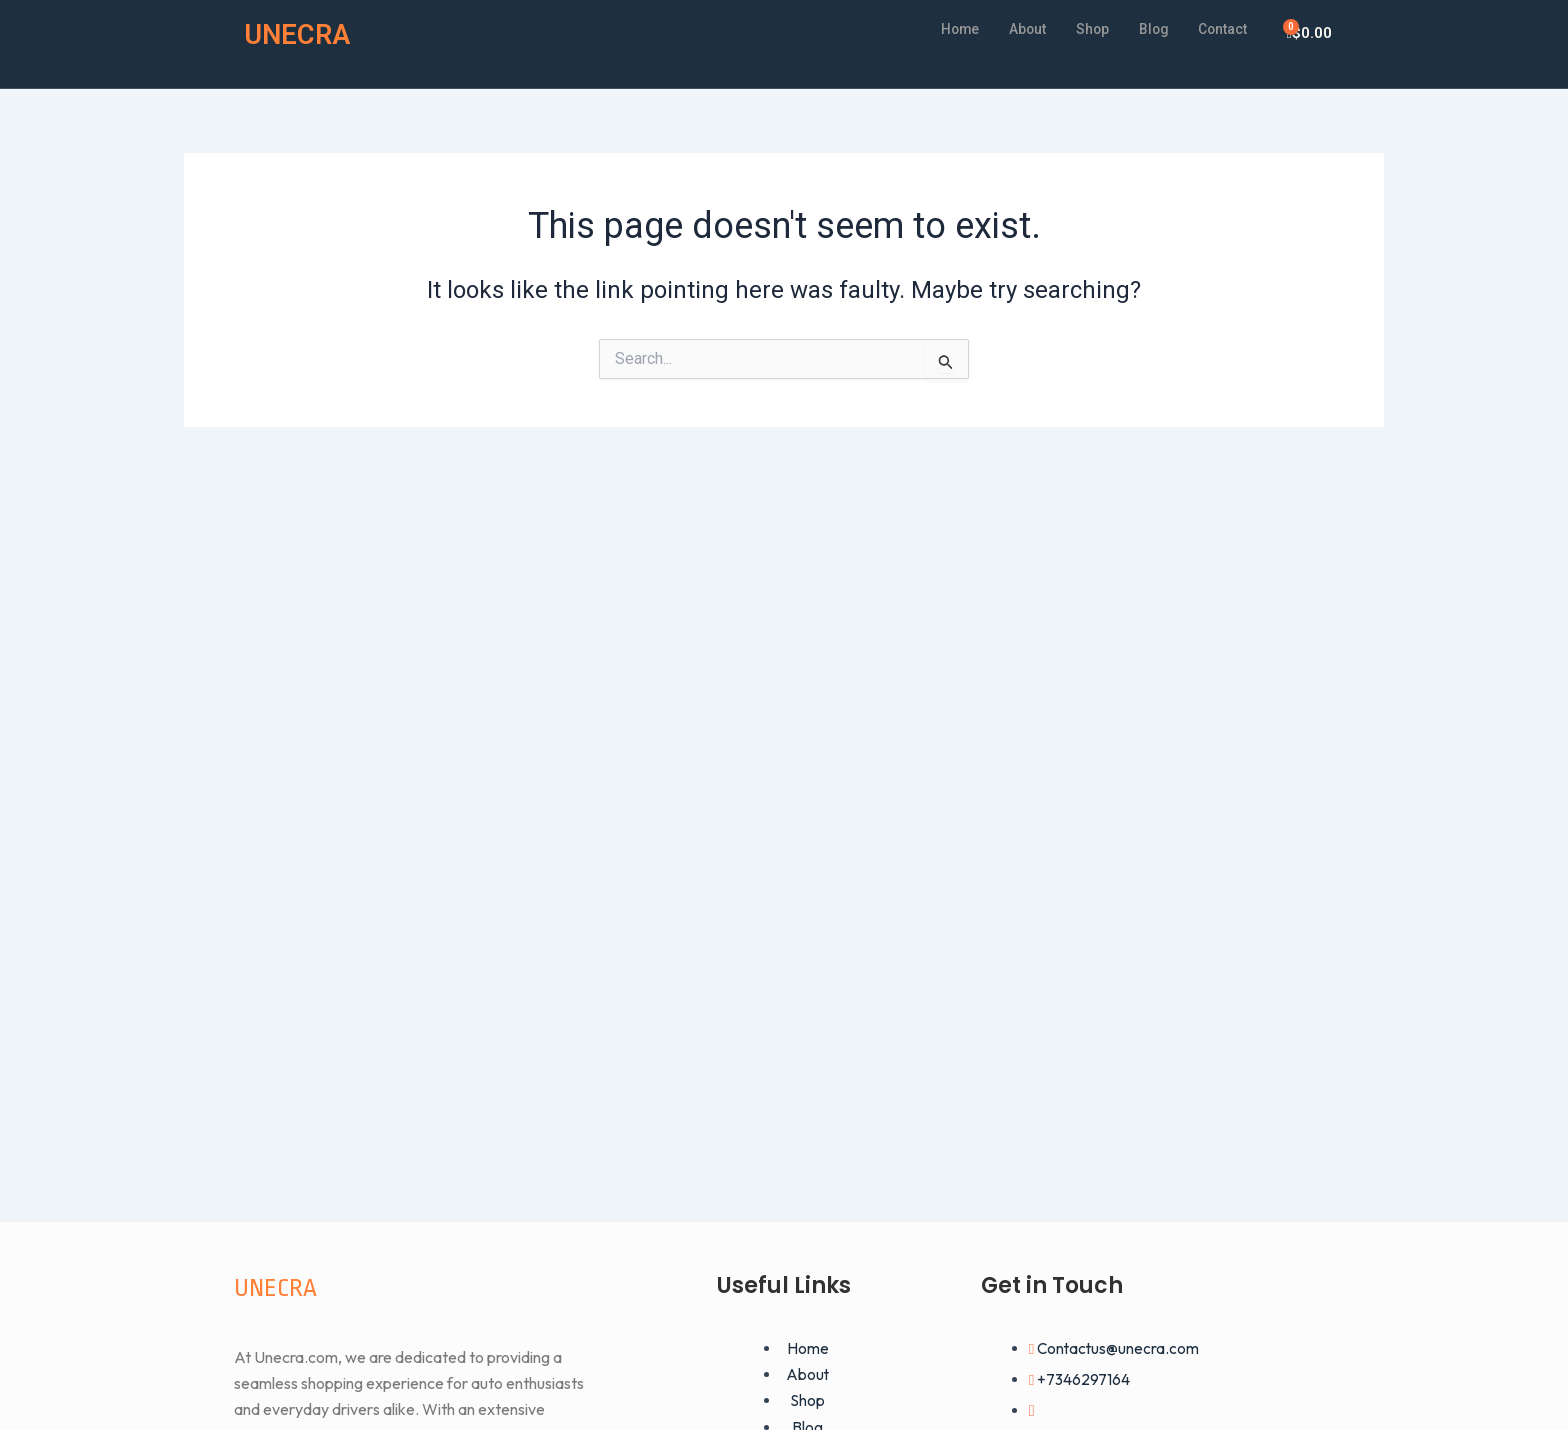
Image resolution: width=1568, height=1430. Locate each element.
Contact (1219, 29)
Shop (1081, 29)
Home (940, 29)
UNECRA (302, 33)
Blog (1145, 29)
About (1012, 29)
